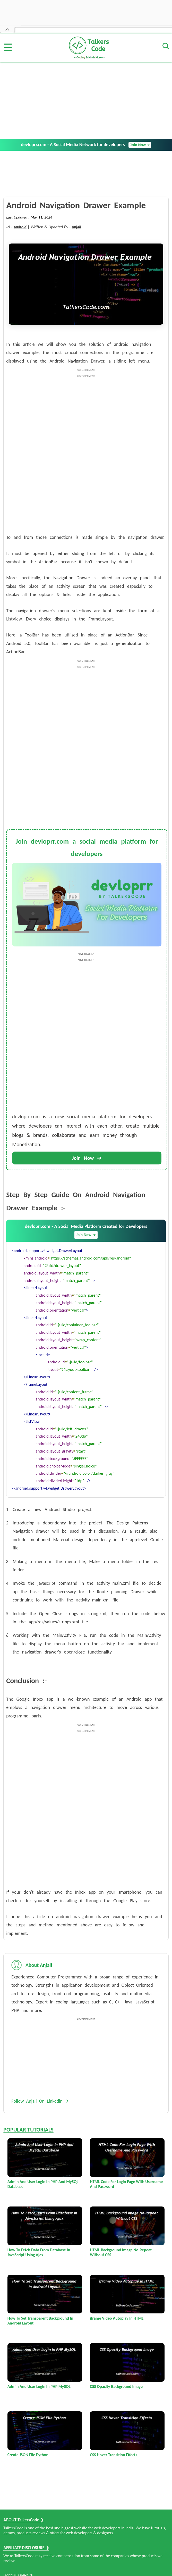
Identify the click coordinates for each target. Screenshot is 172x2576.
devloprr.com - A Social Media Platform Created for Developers (86, 1231)
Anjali (76, 227)
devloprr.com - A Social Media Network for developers (86, 145)
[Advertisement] (86, 100)
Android (20, 227)
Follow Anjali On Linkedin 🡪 (40, 2101)
